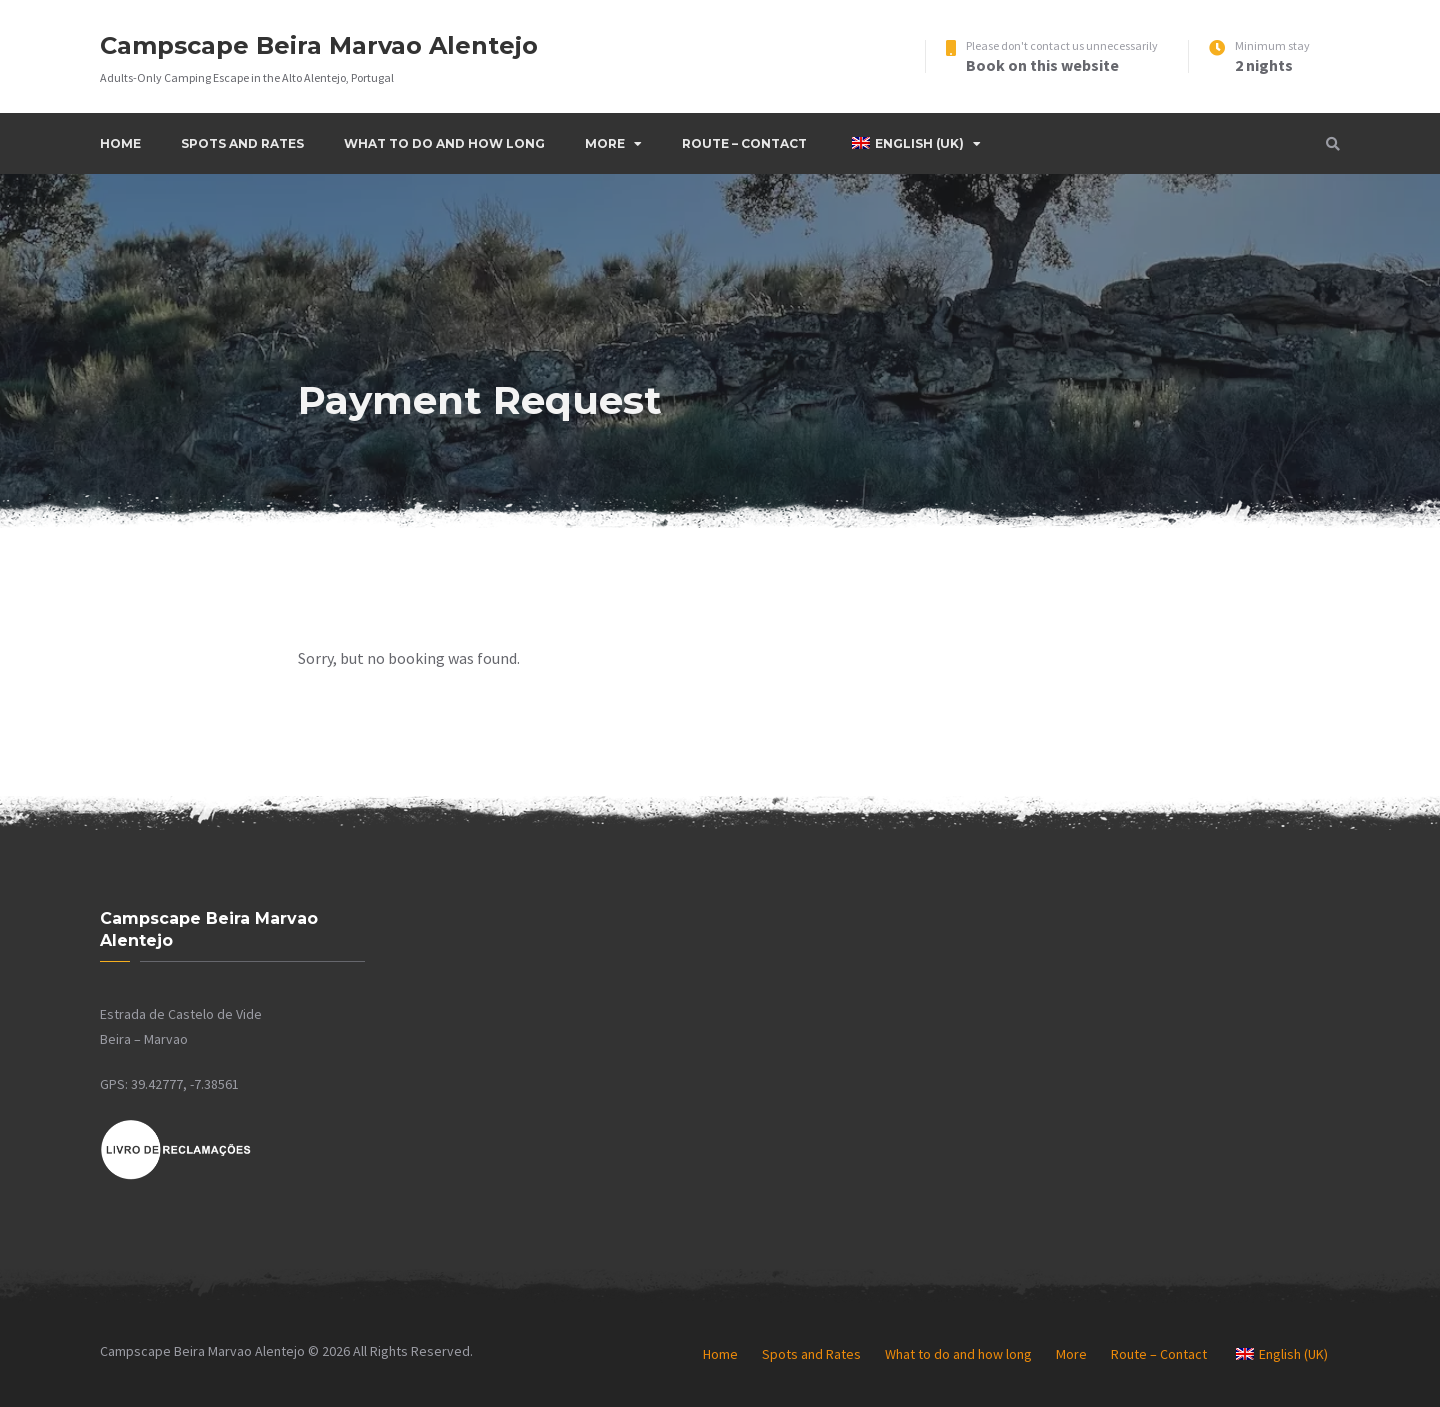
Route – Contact (744, 143)
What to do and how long (444, 143)
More (605, 143)
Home (120, 143)
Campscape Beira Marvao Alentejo (319, 45)
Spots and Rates (242, 143)
